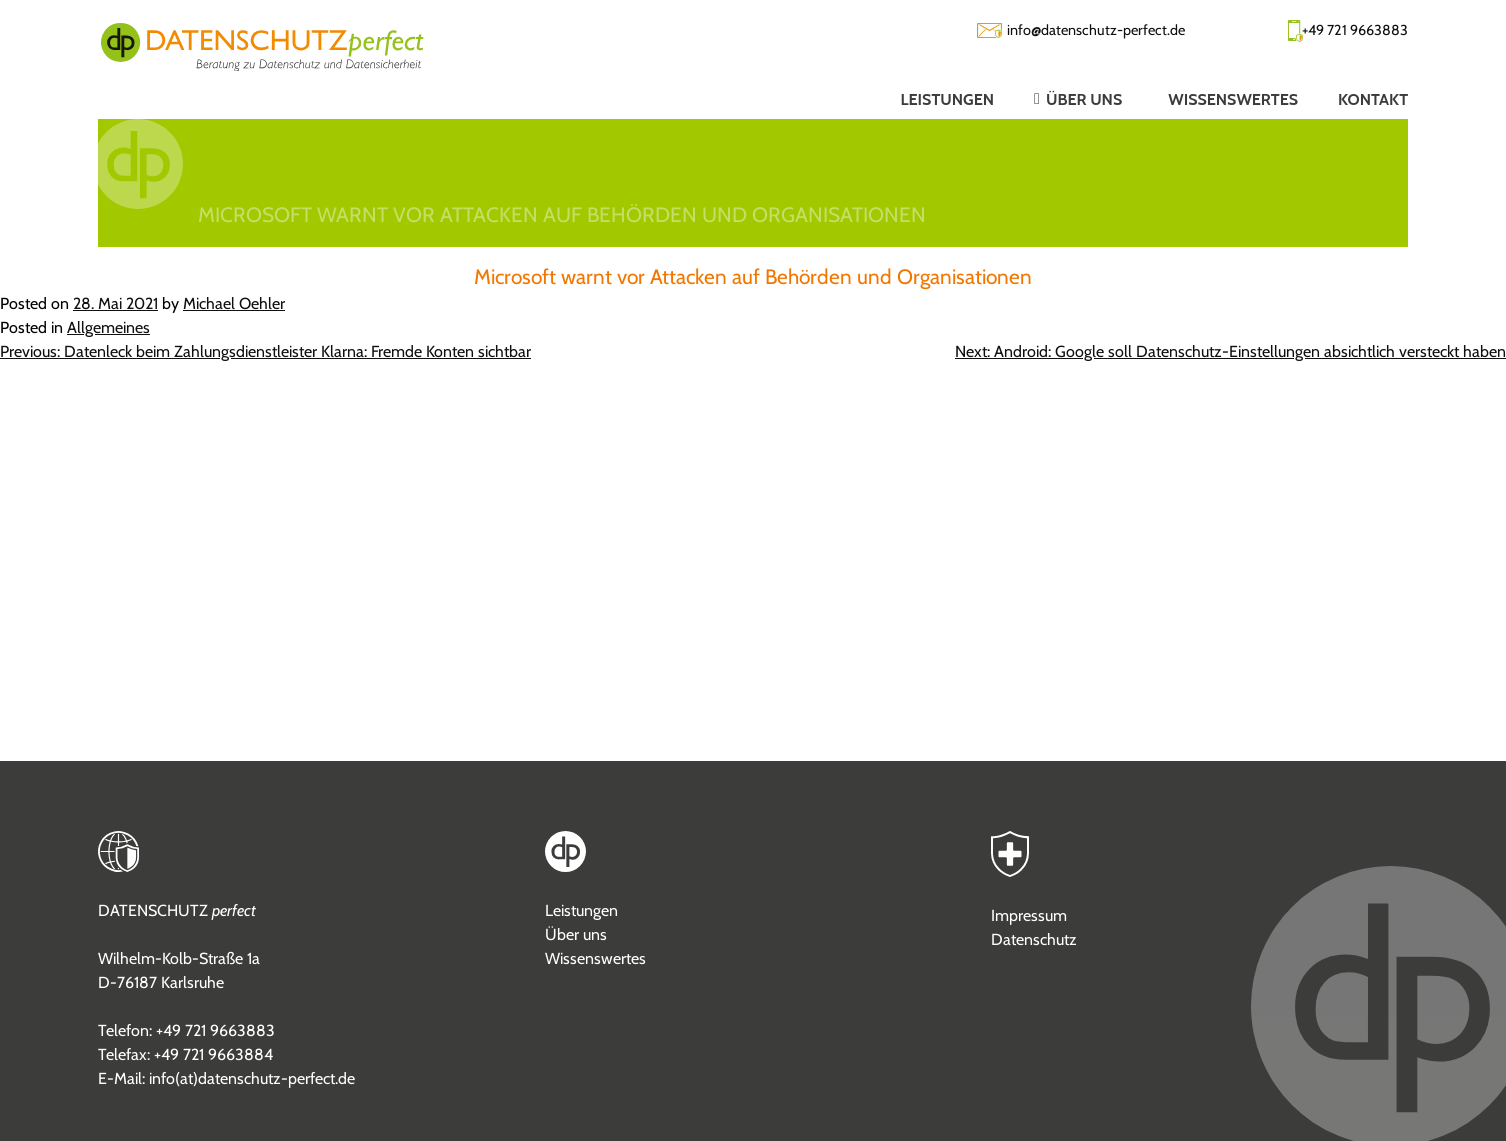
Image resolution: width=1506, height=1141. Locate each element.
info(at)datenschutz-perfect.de (252, 1078)
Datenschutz (1034, 939)
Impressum (1029, 915)
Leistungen (581, 910)
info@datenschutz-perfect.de (1096, 30)
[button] (1061, 99)
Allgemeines (108, 327)
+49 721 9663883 (1355, 30)
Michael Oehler (234, 303)
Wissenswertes (595, 958)
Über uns (576, 934)
